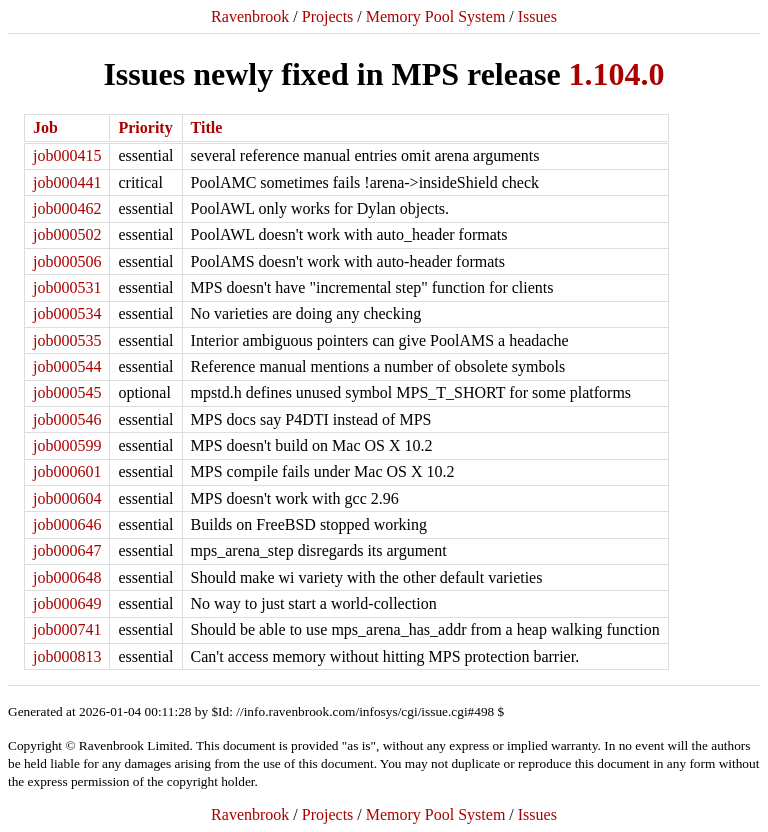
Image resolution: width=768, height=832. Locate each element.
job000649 (67, 603)
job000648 (67, 577)
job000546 (67, 419)
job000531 (67, 287)
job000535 (67, 340)
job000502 (67, 234)
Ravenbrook (250, 16)
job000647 (67, 550)
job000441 (67, 182)
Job (45, 127)
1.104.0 (617, 74)
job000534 (67, 313)
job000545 (67, 392)
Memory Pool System (436, 16)
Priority (145, 127)
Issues (537, 16)
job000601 (67, 471)
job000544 (67, 366)
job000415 (67, 155)
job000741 (67, 629)
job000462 (67, 208)
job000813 (67, 656)
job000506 (67, 261)
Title (207, 127)
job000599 (67, 445)
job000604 (67, 498)
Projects (328, 16)
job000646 (67, 524)
